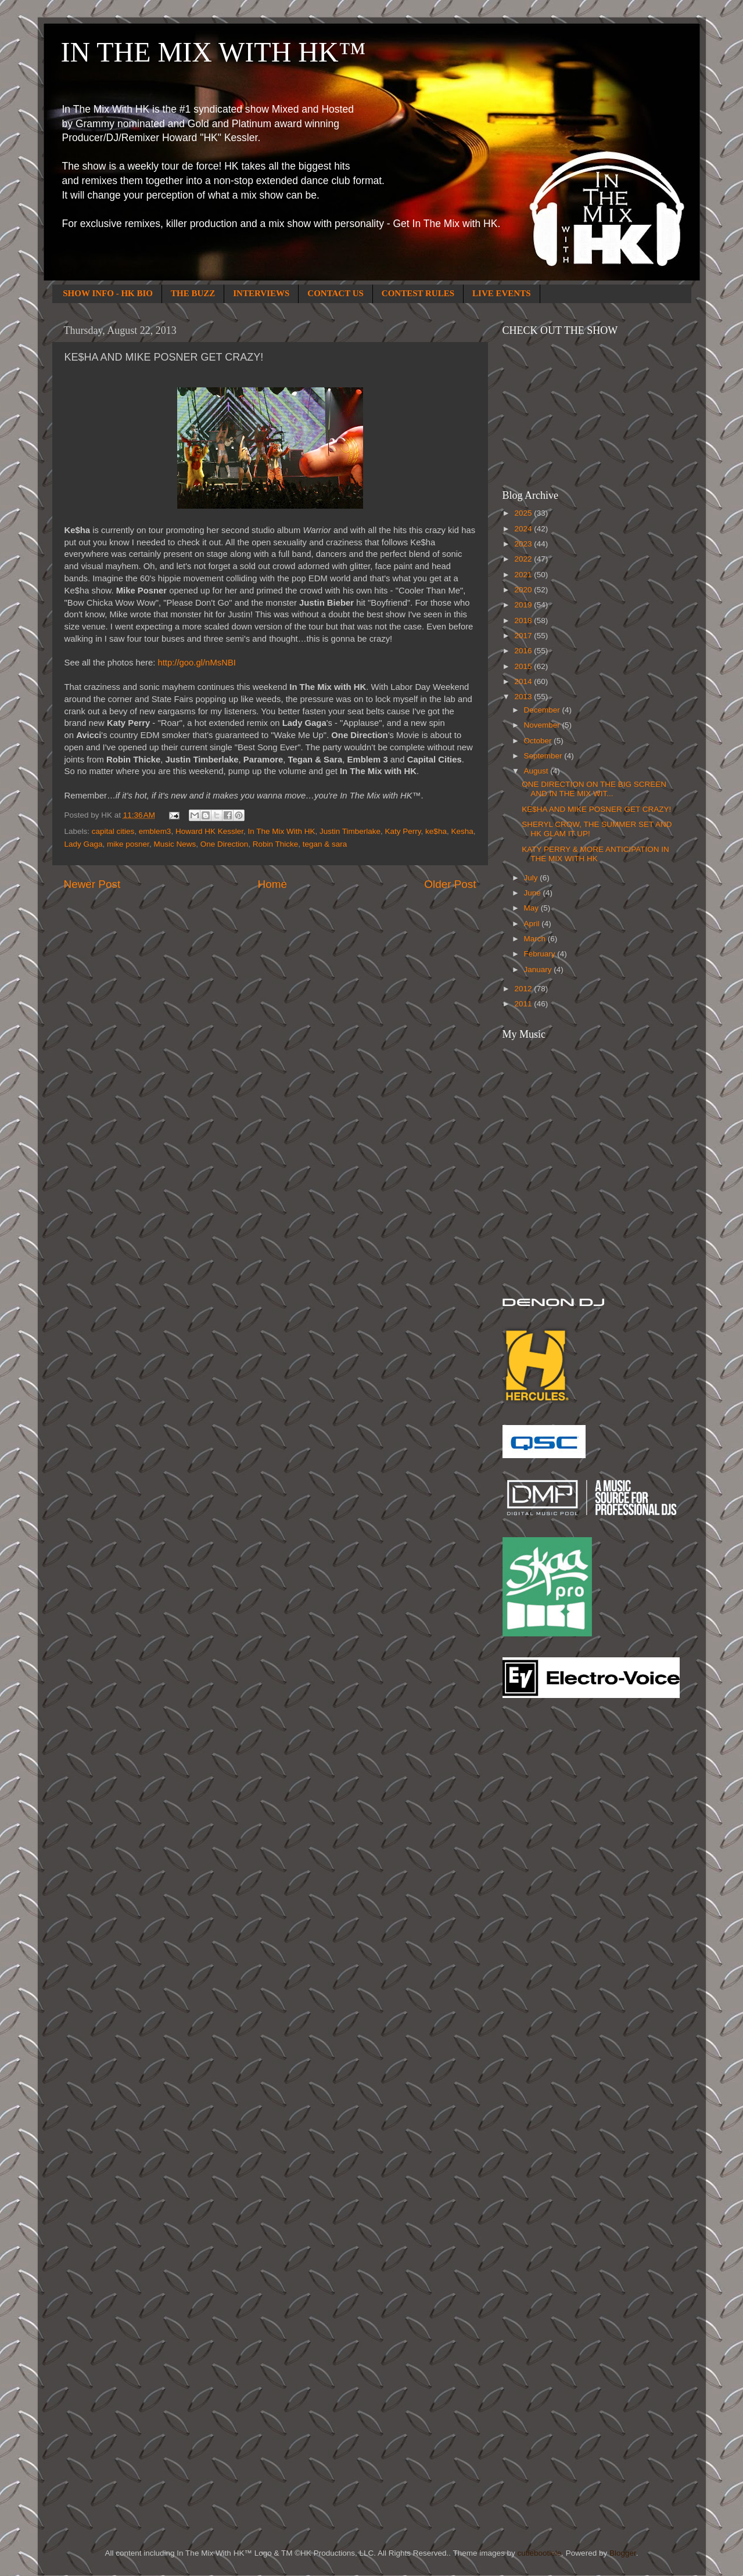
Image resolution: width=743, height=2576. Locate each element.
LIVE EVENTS (501, 293)
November (543, 725)
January (539, 969)
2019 (524, 604)
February (541, 953)
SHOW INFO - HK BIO (108, 293)
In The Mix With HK (281, 831)
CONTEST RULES (418, 293)
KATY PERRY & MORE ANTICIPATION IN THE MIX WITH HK (595, 854)
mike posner (128, 844)
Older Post (450, 884)
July (532, 877)
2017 (524, 635)
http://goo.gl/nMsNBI (196, 662)
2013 (524, 696)
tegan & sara (325, 844)
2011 (524, 1003)
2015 (524, 666)
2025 (524, 513)
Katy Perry (403, 831)
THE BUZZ (193, 293)
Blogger (622, 2553)
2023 (524, 543)
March (536, 938)
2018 (524, 620)
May (532, 908)
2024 (524, 528)
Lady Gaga (83, 844)
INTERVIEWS (261, 293)
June (533, 892)
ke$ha (436, 831)
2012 (524, 988)
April (533, 923)
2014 (524, 681)
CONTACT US (335, 293)
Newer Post (92, 884)
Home (272, 884)
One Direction (224, 844)
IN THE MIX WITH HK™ (213, 52)
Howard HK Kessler (209, 831)
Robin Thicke (276, 844)
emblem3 (155, 831)
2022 (524, 559)
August (537, 771)
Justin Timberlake (350, 831)
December (543, 710)
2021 (524, 574)
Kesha (462, 831)
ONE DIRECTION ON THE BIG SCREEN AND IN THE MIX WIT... (594, 789)
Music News (174, 844)
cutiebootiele (540, 2553)
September (544, 755)
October (539, 740)
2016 (524, 650)
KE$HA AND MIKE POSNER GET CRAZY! (596, 809)
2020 (524, 589)
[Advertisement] (548, 1893)
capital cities (113, 831)
